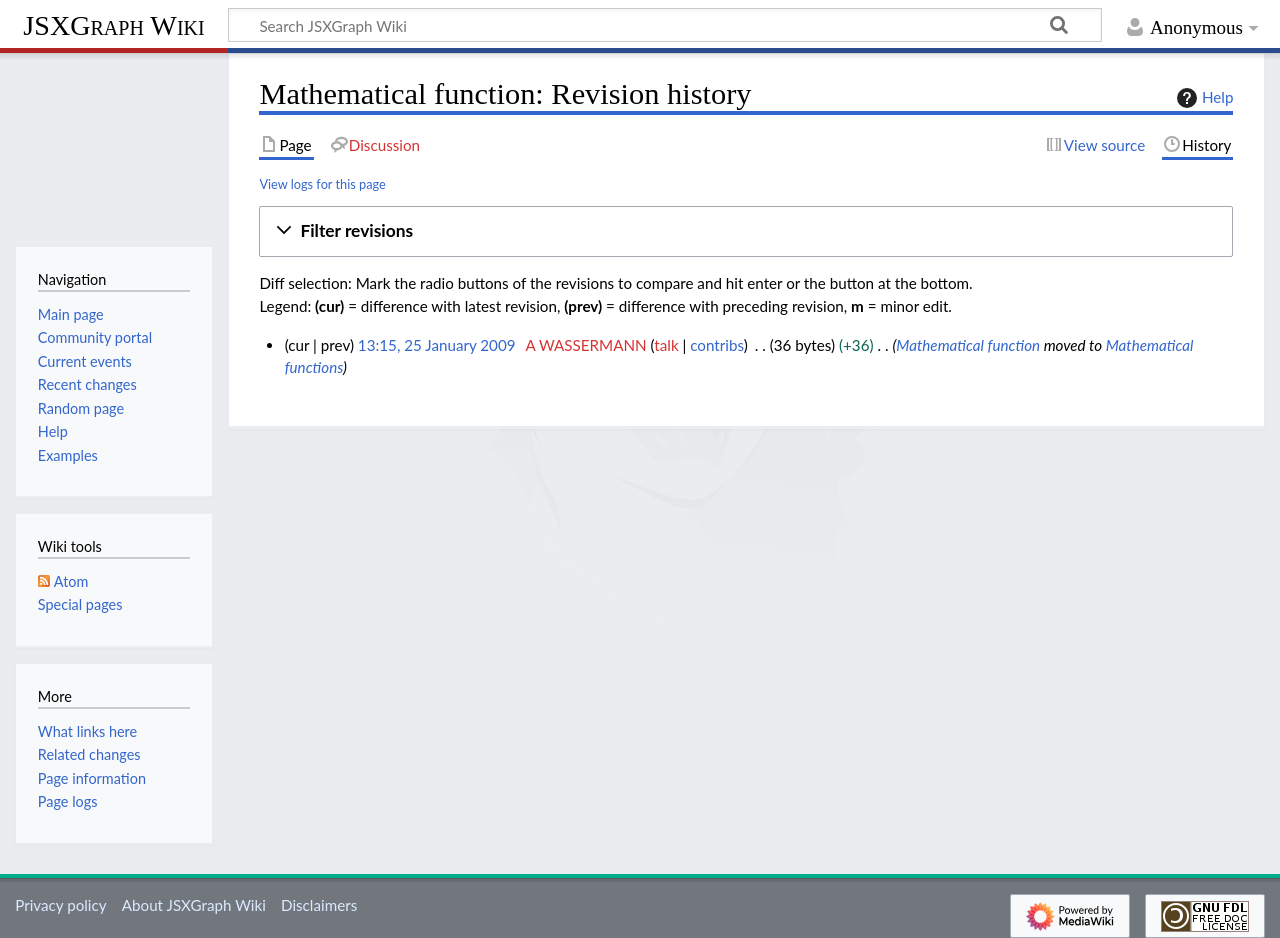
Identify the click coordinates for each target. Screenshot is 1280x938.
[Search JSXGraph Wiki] (665, 25)
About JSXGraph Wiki (194, 905)
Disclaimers (319, 905)
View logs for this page (322, 184)
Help (1202, 98)
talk (666, 345)
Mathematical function (968, 345)
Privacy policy (60, 905)
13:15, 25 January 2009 (437, 345)
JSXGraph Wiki (113, 25)
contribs (716, 345)
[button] (746, 231)
